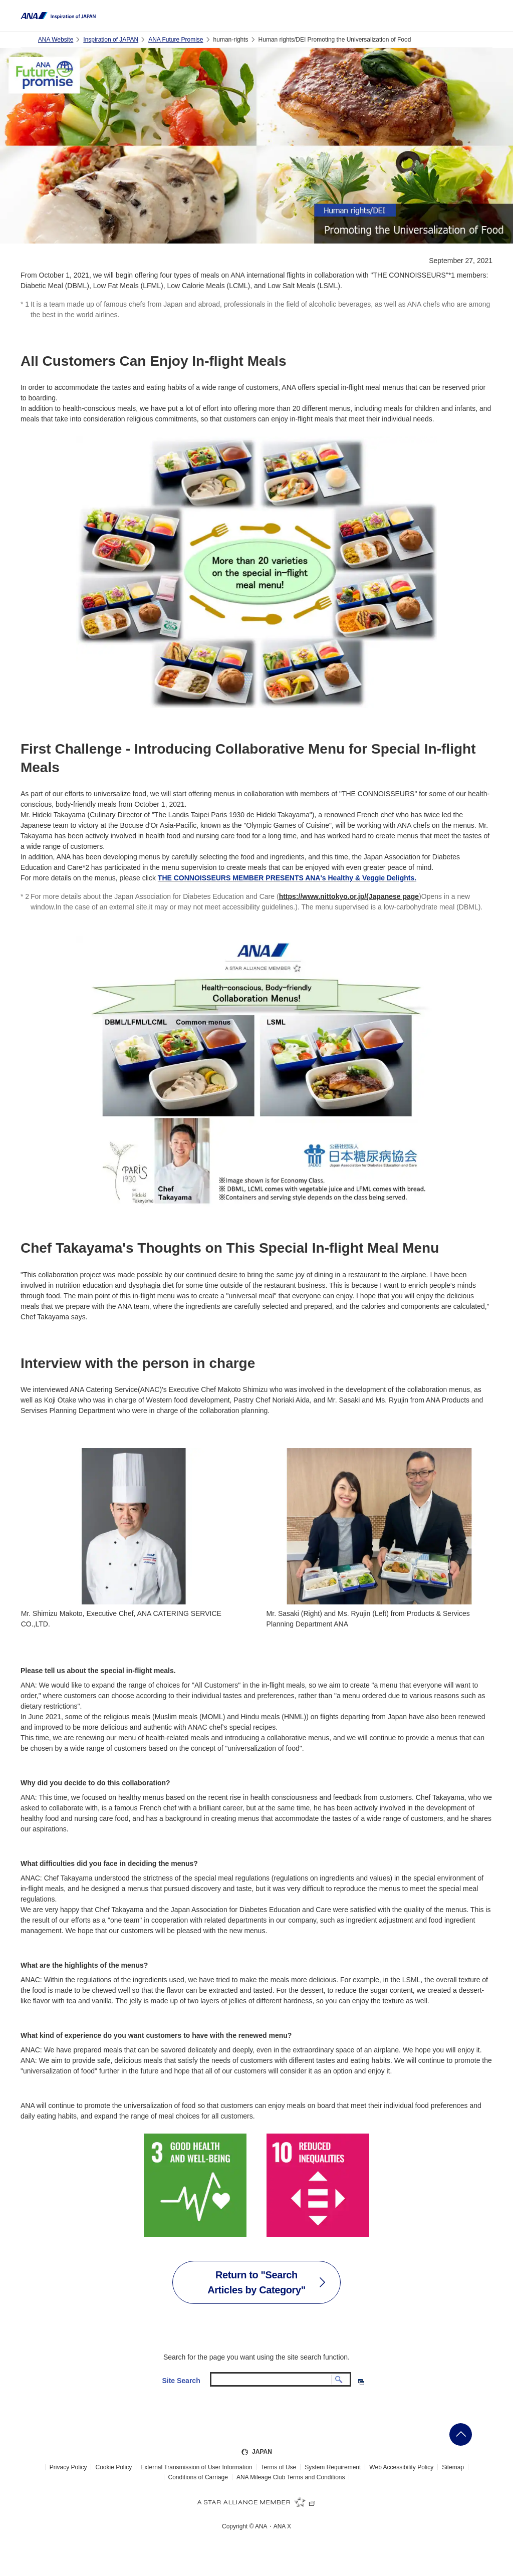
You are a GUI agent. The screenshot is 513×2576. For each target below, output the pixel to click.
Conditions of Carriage (198, 2477)
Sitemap (453, 2467)
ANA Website (55, 39)
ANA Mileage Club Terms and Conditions (290, 2477)
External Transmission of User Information (196, 2467)
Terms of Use (279, 2467)
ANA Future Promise (175, 39)
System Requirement (333, 2467)
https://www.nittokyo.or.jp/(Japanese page (349, 896)
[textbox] (280, 2379)
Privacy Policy (68, 2467)
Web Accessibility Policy (401, 2467)
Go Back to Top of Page (460, 2434)
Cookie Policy (113, 2467)
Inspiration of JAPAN (110, 39)
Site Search (181, 2381)
